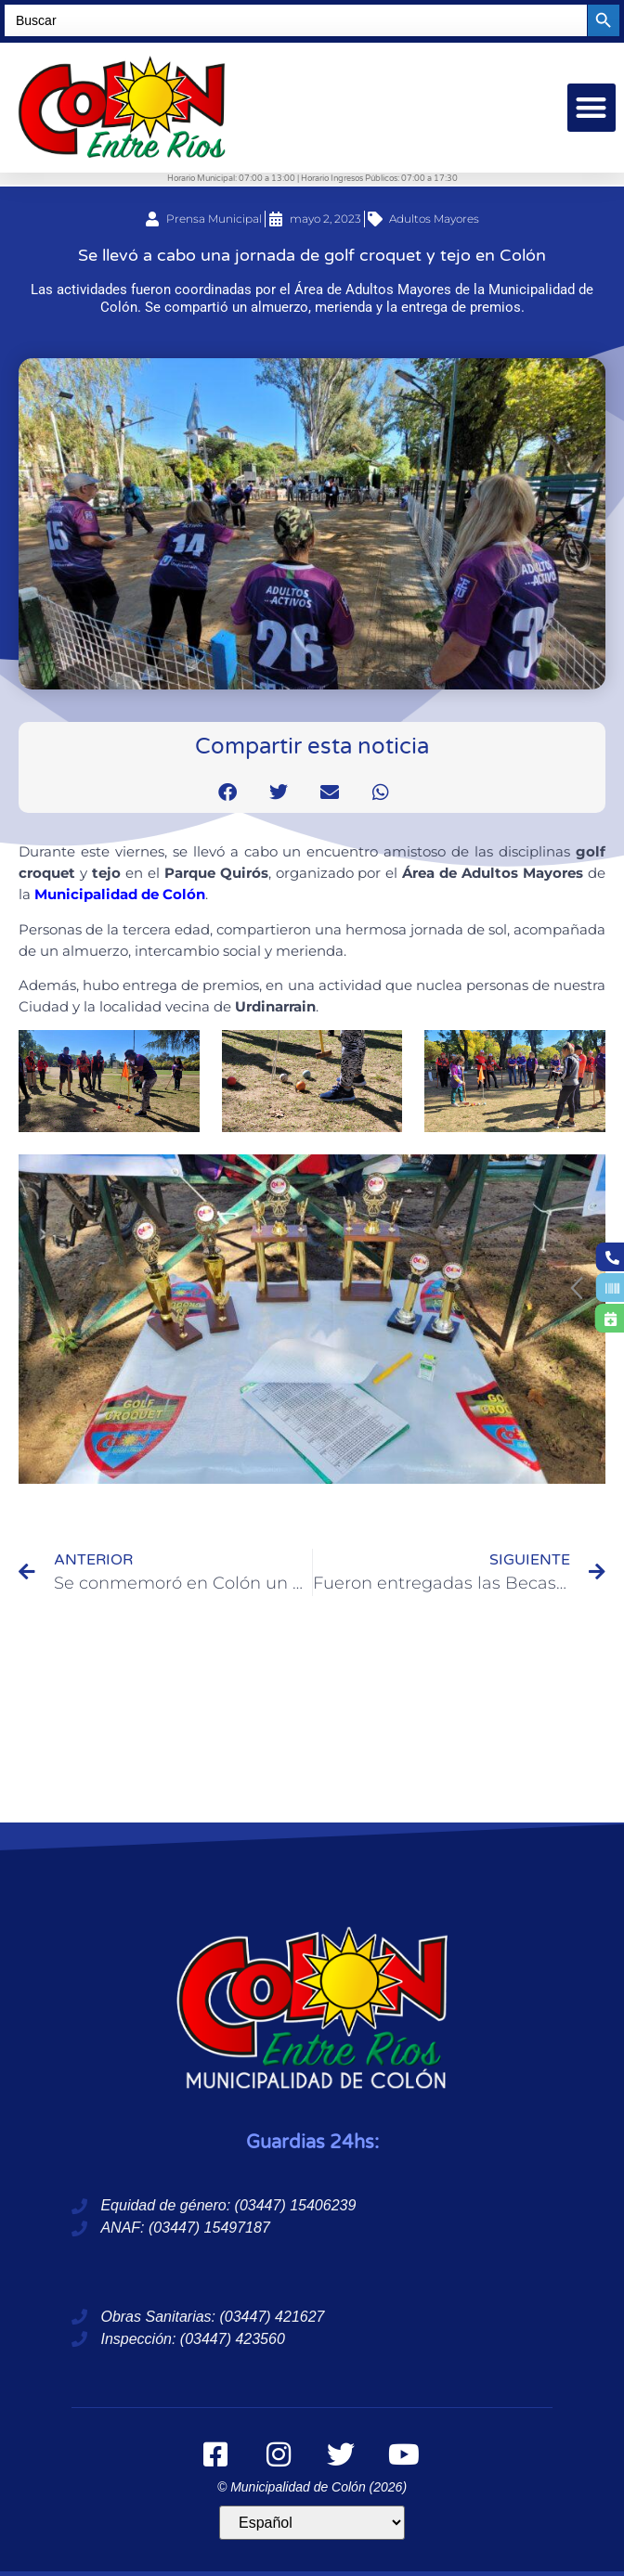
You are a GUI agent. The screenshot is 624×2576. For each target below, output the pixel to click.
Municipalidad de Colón (119, 894)
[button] (592, 108)
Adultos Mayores (434, 218)
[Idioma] (312, 2522)
